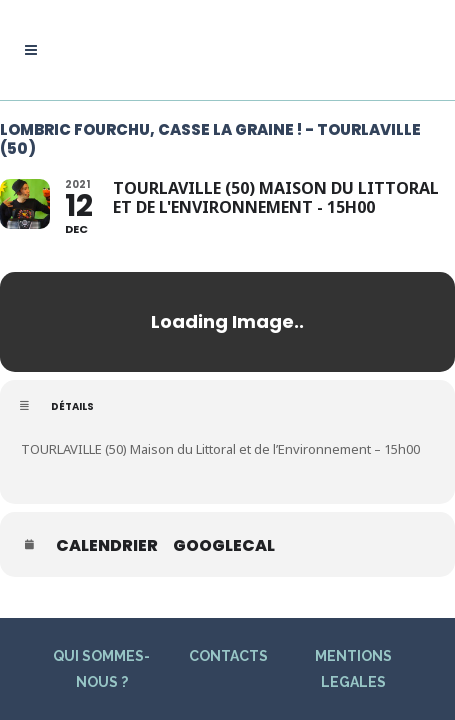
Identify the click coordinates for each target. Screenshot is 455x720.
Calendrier (107, 546)
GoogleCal (224, 546)
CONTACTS (228, 653)
